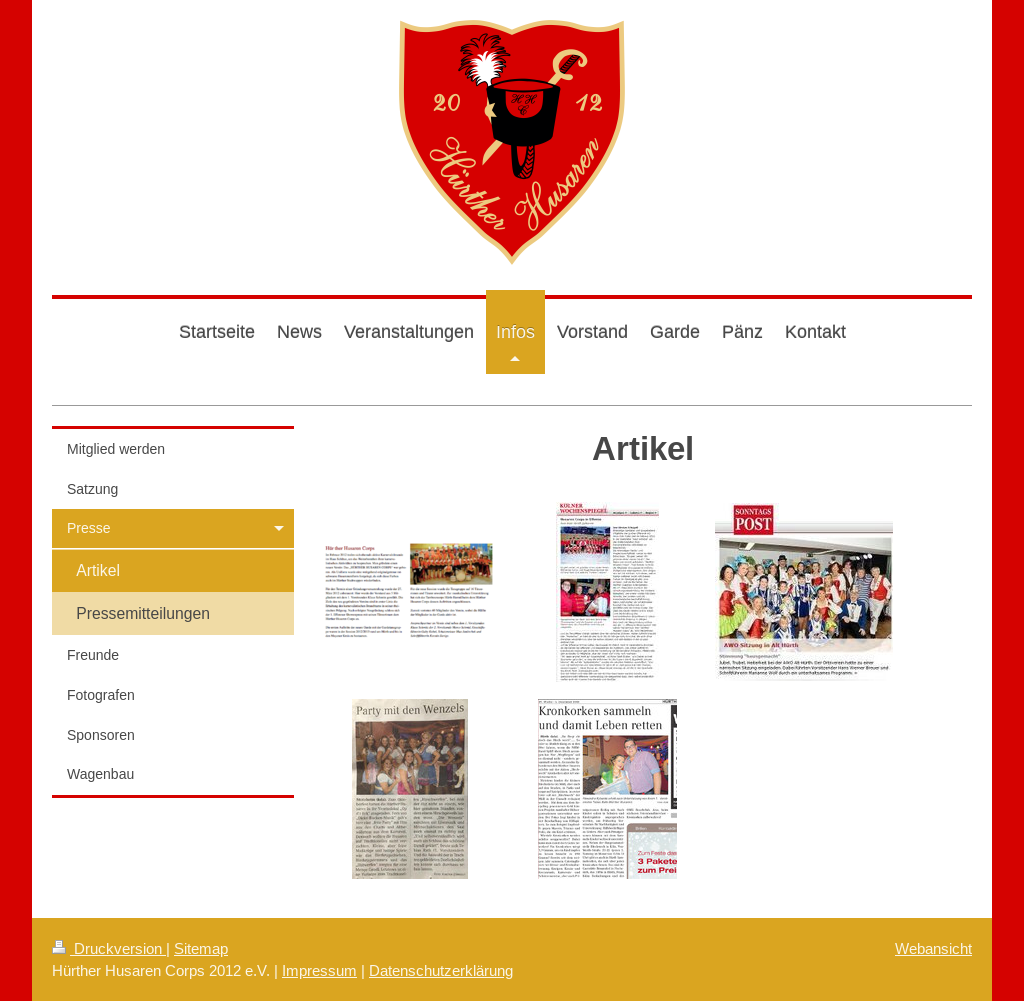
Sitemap (201, 948)
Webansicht (933, 948)
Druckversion (109, 948)
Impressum (319, 970)
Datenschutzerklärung (441, 970)
